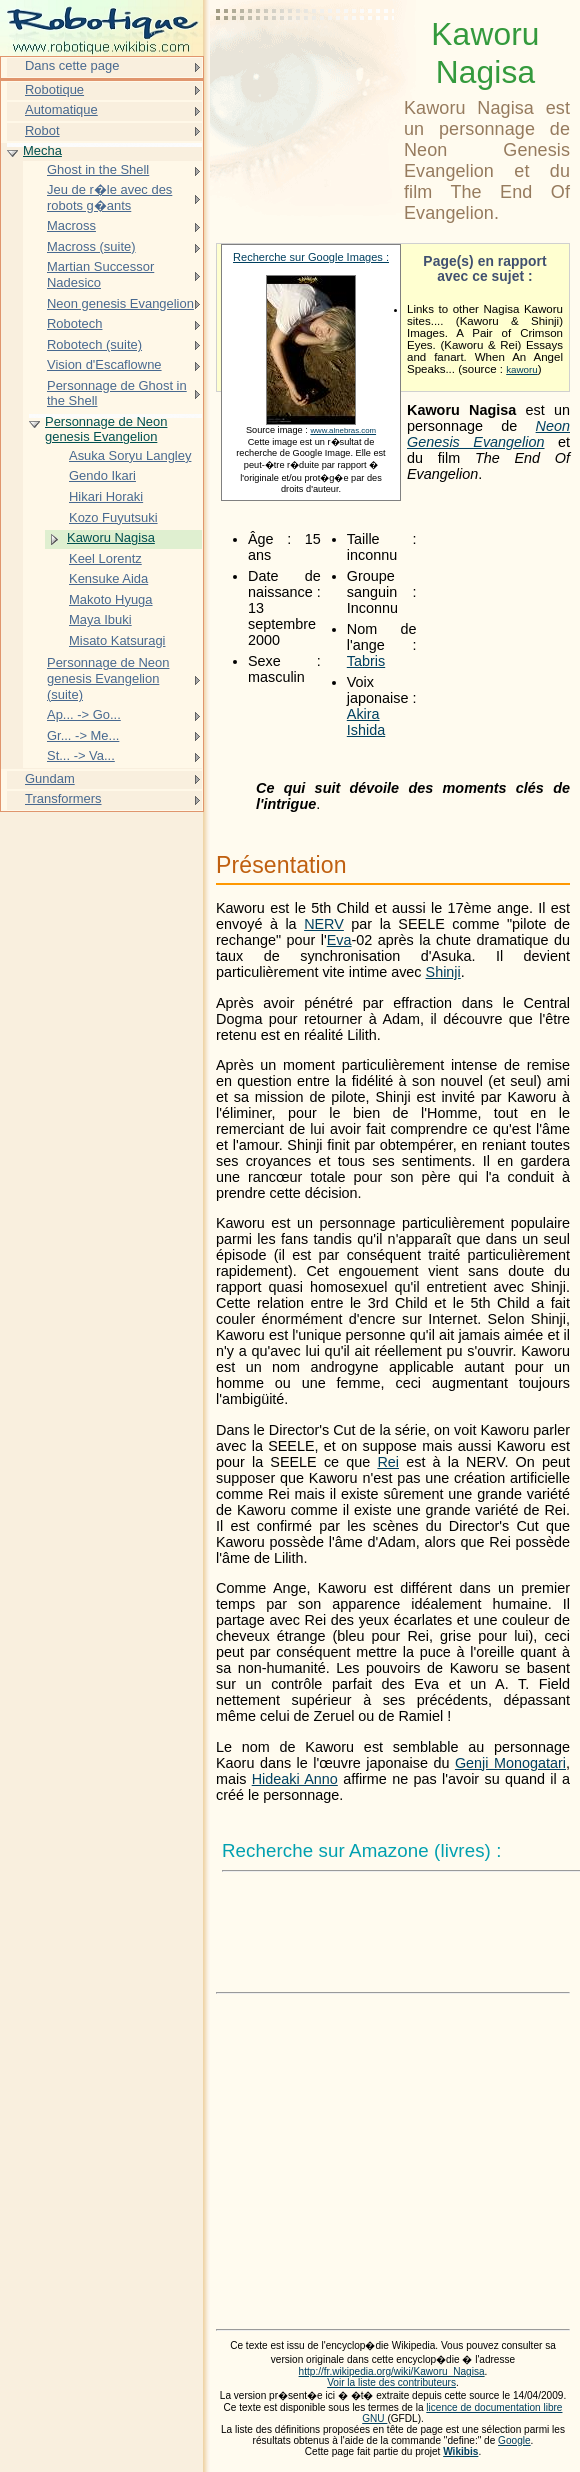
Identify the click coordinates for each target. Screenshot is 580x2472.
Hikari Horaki (106, 496)
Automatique (61, 109)
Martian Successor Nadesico (100, 274)
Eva (339, 940)
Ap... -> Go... (84, 714)
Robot (42, 130)
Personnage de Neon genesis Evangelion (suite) (108, 678)
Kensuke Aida (108, 578)
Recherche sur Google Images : (311, 257)
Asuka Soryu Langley (130, 455)
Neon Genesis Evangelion (488, 434)
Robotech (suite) (94, 344)
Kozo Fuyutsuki (113, 517)
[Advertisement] (306, 65)
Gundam (50, 778)
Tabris (366, 661)
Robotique (54, 89)
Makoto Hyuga (111, 599)
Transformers (63, 798)
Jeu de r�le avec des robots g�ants (109, 197)
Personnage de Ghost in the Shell (117, 393)
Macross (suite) (91, 246)
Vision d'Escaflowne (104, 364)
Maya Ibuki (100, 619)
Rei (388, 1462)
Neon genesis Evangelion (120, 303)
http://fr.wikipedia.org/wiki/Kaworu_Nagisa (392, 2371)
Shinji (443, 972)
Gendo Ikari (102, 475)
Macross (71, 225)
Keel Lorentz (105, 558)
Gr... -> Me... (83, 735)
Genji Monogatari (510, 1763)
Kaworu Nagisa (111, 537)
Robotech (74, 323)
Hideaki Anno (295, 1779)
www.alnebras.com (343, 430)
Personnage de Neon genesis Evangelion (106, 429)
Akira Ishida (366, 722)
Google (514, 2440)
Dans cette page (72, 65)
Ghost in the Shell (98, 169)
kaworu (522, 369)
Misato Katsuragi (117, 640)
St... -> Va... (81, 755)
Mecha (42, 150)
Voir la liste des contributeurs (391, 2382)
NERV (324, 924)
